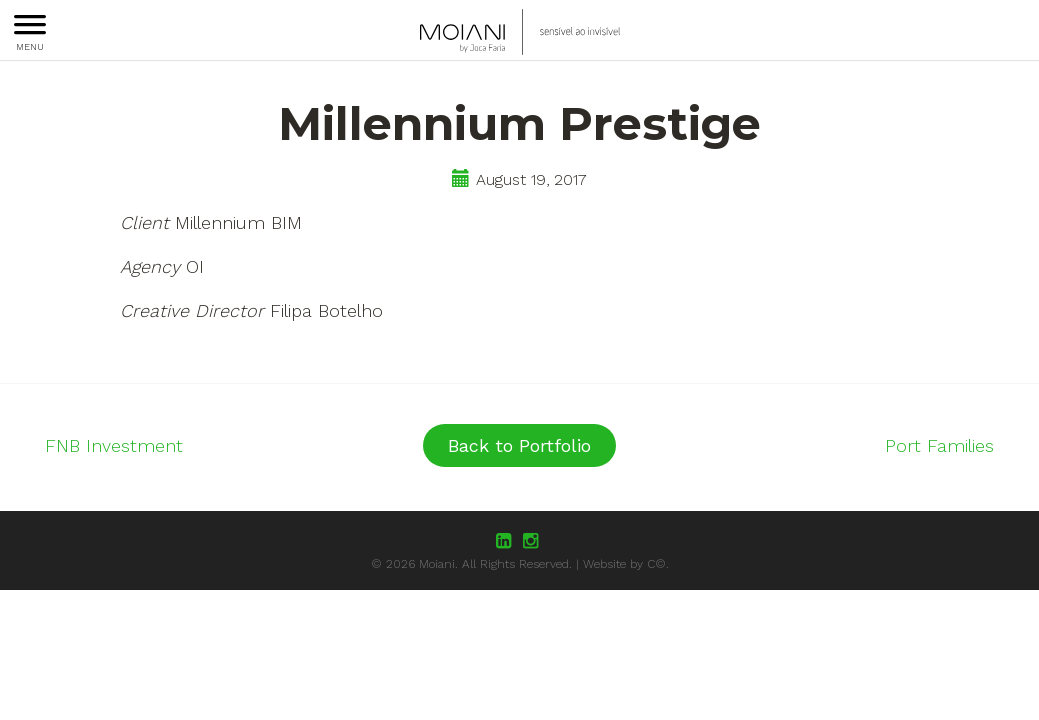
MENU (30, 33)
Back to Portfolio (519, 445)
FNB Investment (114, 445)
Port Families (939, 445)
